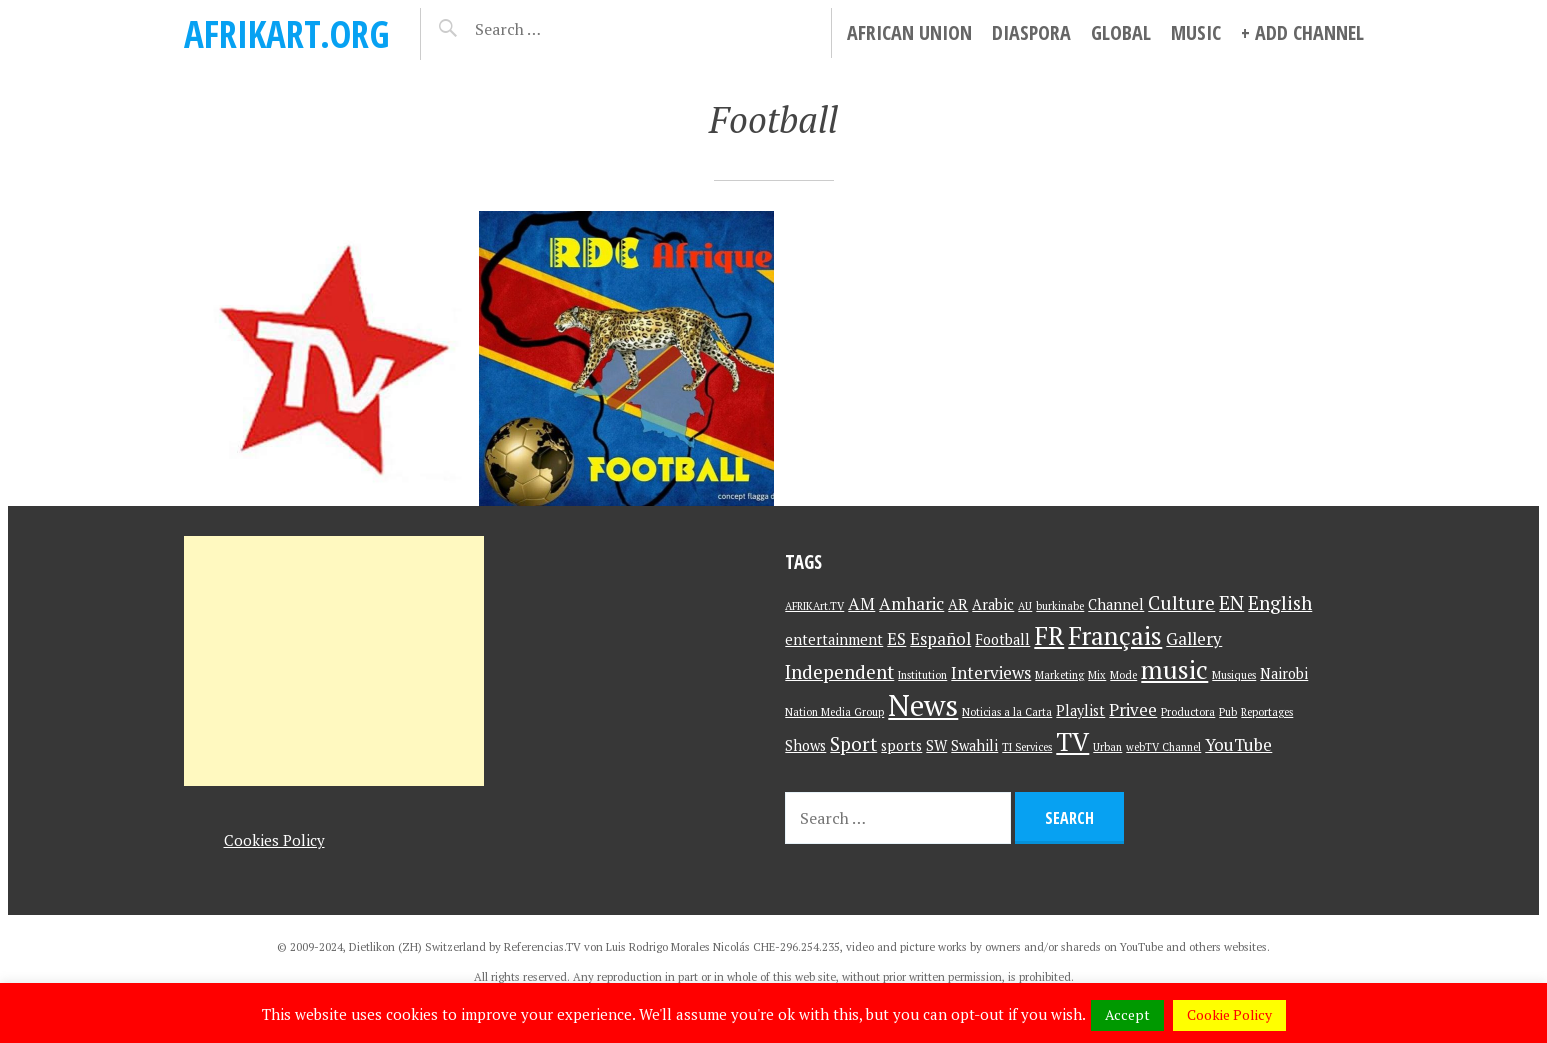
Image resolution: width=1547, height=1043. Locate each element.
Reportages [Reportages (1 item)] (1267, 712)
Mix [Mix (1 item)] (1097, 675)
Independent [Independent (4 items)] (839, 671)
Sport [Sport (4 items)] (853, 743)
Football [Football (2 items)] (1002, 639)
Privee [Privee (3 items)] (1133, 709)
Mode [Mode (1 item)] (1123, 675)
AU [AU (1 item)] (1025, 606)
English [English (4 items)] (1280, 602)
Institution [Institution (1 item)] (922, 675)
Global (1121, 32)
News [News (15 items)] (923, 705)
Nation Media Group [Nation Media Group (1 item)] (834, 712)
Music (1196, 32)
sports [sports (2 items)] (901, 745)
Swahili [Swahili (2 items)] (974, 745)
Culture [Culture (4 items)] (1181, 602)
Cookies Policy (274, 840)
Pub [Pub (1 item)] (1228, 712)
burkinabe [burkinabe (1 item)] (1060, 606)
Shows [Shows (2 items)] (805, 745)
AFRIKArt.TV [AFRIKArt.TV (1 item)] (814, 606)
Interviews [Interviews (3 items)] (991, 672)
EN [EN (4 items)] (1231, 602)
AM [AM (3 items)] (861, 603)
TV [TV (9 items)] (1072, 741)
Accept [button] (1127, 1014)
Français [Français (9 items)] (1115, 635)
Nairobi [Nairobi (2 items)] (1284, 673)
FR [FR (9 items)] (1049, 635)
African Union (909, 32)
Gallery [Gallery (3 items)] (1194, 638)
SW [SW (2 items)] (936, 745)
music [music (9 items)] (1174, 669)
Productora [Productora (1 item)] (1188, 712)
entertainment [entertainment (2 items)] (834, 639)
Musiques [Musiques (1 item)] (1234, 675)
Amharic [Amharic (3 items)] (911, 603)
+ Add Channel (1302, 32)
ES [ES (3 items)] (896, 638)
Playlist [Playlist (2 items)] (1080, 710)
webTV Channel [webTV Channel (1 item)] (1163, 747)
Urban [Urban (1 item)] (1107, 747)
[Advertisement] (334, 661)
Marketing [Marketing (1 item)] (1059, 675)
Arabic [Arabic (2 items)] (993, 604)
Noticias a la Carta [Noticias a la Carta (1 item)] (1007, 712)
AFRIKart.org (287, 33)
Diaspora (1031, 32)
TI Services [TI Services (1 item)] (1027, 747)
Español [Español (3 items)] (940, 638)
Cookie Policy (1229, 1014)
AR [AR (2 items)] (958, 604)
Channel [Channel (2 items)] (1116, 604)
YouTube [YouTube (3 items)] (1238, 744)
